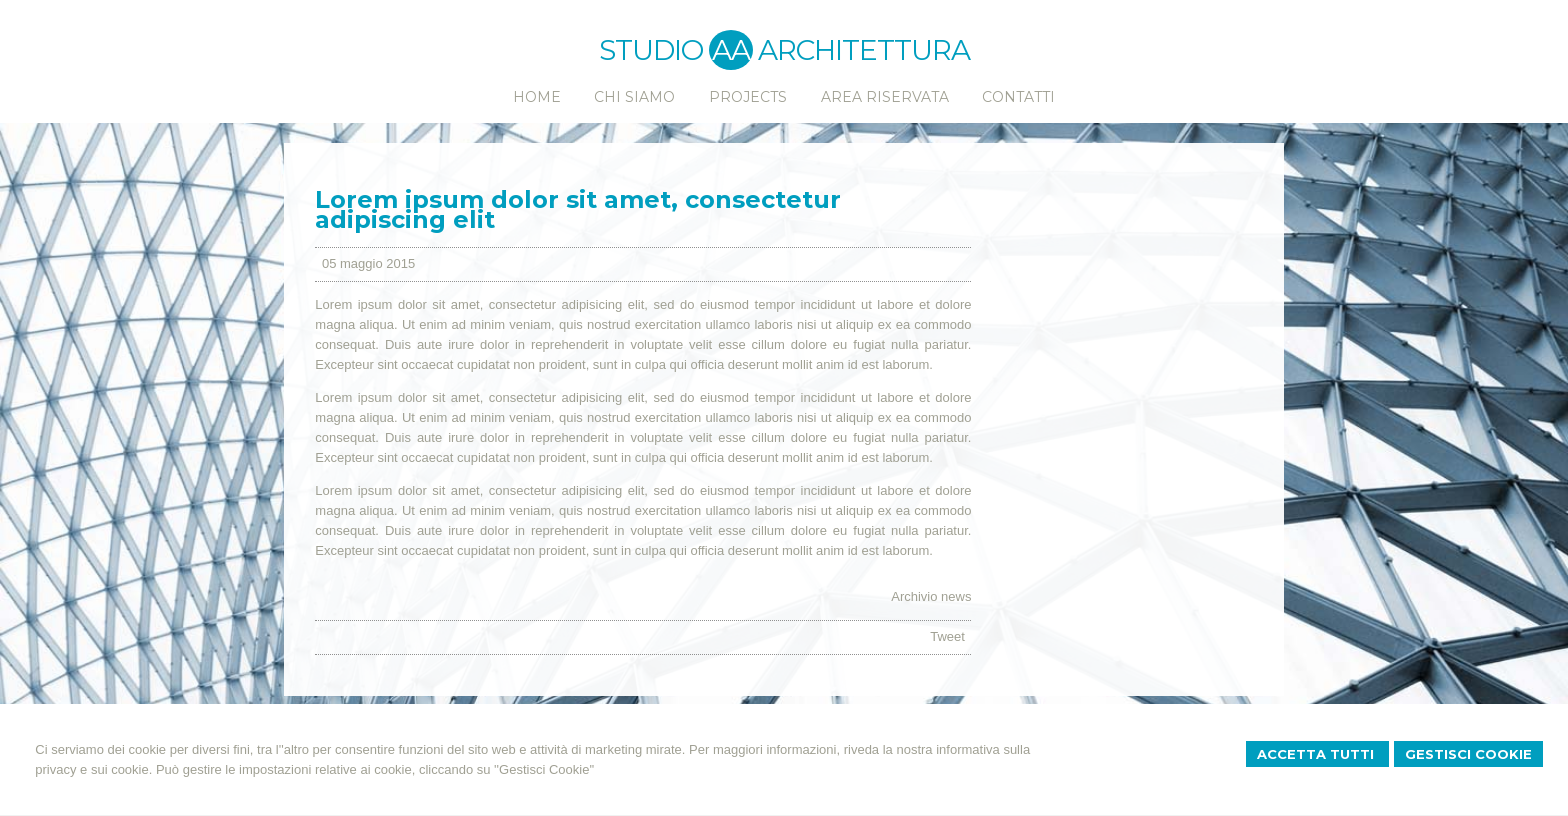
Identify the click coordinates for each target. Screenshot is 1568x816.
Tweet (947, 636)
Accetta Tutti (1317, 754)
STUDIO (676, 50)
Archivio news (931, 596)
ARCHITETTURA (864, 50)
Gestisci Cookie (1468, 754)
